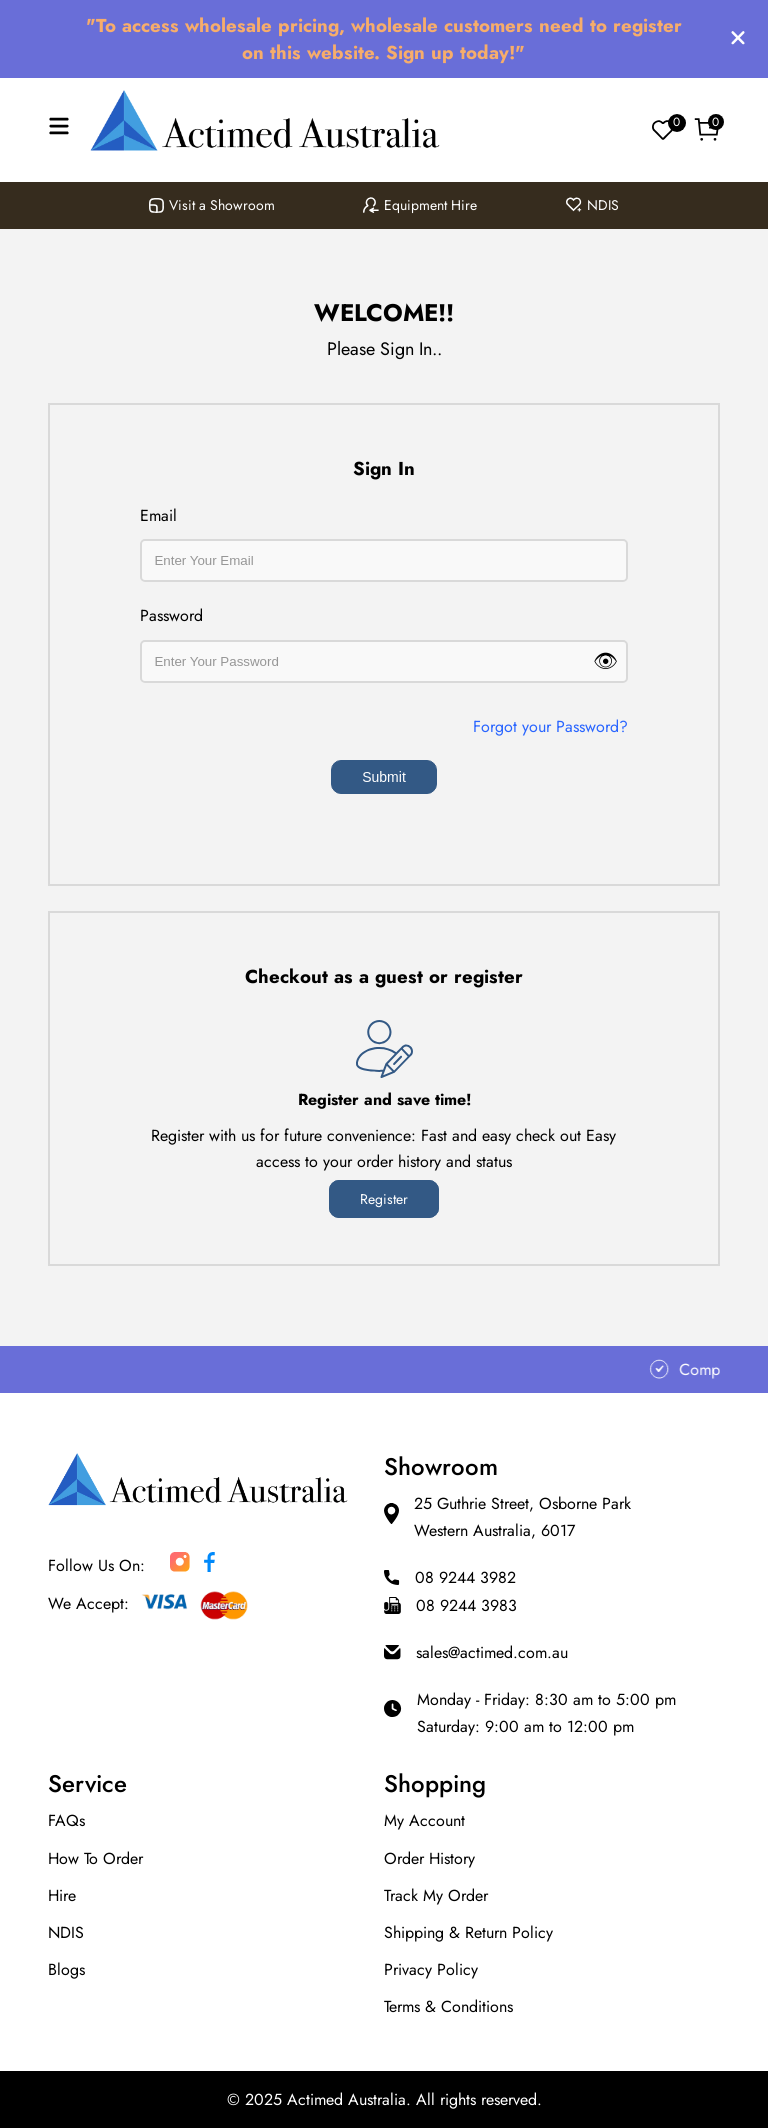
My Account (424, 1820)
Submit (384, 777)
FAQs (66, 1820)
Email (158, 515)
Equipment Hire (420, 205)
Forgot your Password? (550, 726)
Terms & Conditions (448, 2006)
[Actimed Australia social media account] (180, 1566)
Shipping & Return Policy (468, 1932)
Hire (62, 1895)
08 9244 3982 (465, 1577)
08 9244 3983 (466, 1605)
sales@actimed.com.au (492, 1652)
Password (171, 615)
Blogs (66, 1969)
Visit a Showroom (212, 205)
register (384, 1199)
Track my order (436, 1895)
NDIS (592, 205)
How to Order (95, 1858)
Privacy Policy (431, 1969)
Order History (429, 1858)
